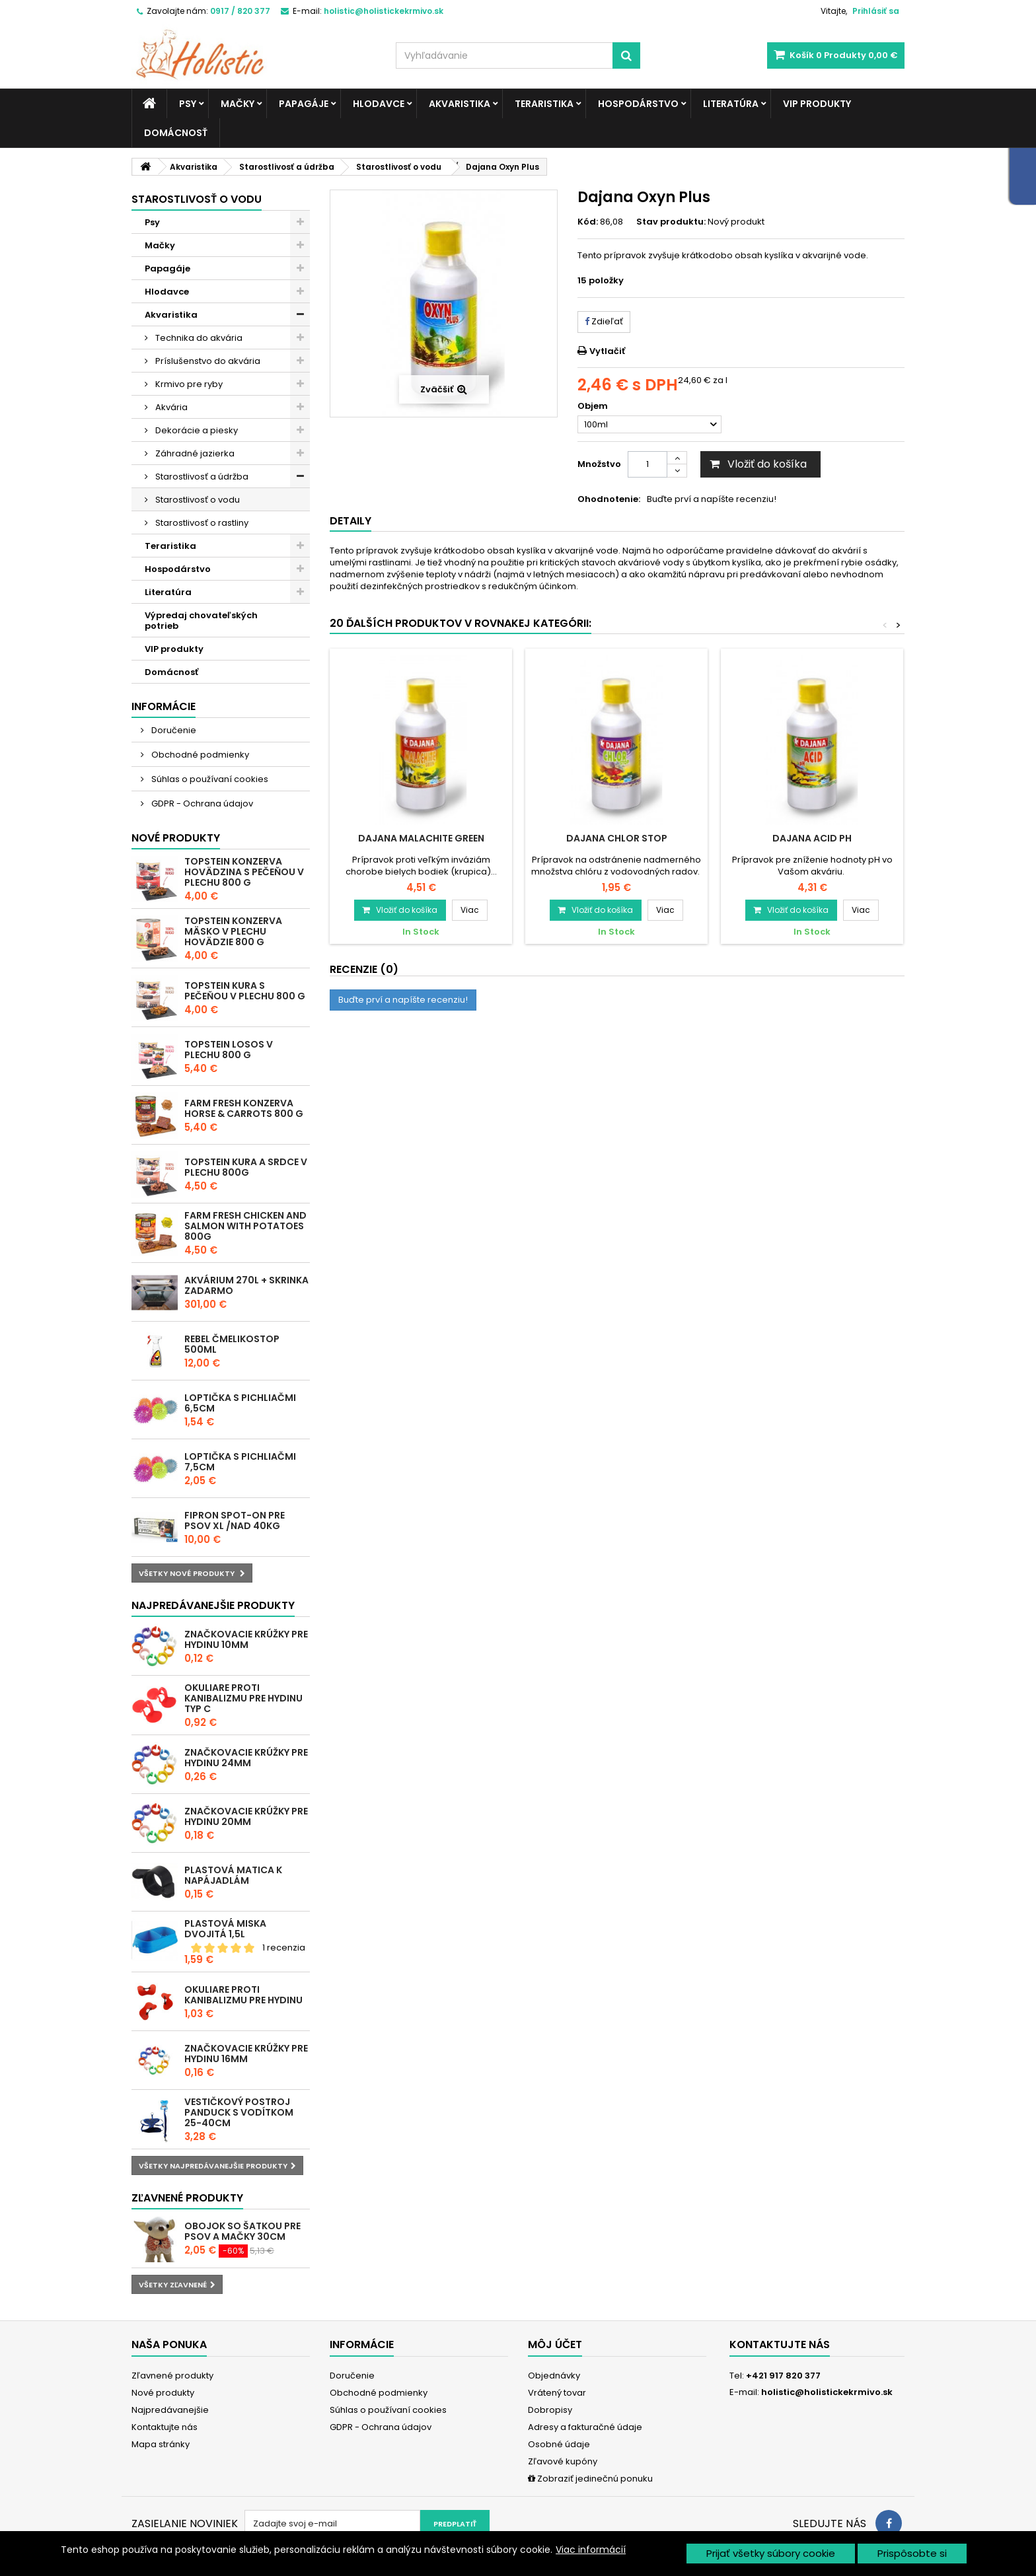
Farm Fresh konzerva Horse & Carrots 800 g (243, 1108)
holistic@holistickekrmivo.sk (827, 2392)
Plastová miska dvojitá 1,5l (225, 1929)
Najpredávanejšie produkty (213, 1605)
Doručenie (172, 730)
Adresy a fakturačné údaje (585, 2427)
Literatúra (730, 103)
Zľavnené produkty (187, 2197)
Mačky (237, 103)
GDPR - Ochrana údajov (201, 803)
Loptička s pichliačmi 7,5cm (240, 1462)
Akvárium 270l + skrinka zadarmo (246, 1285)
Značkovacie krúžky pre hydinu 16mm (246, 2053)
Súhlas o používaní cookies (208, 779)
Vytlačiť (607, 351)
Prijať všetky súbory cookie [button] (770, 2553)
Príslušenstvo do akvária (206, 361)
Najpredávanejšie (170, 2410)
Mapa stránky (160, 2444)
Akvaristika (459, 103)
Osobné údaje (559, 2444)
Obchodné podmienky (199, 754)
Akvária (170, 407)
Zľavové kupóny (562, 2461)
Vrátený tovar (557, 2392)
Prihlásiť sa (875, 11)
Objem (593, 406)
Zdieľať (604, 321)
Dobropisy (550, 2410)
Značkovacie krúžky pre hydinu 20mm (246, 1816)
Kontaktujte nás (164, 2427)
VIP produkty (817, 103)
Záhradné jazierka (194, 453)
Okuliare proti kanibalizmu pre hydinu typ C (243, 1698)
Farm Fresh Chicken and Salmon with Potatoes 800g (245, 1226)
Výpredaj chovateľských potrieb (201, 620)
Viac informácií (591, 2550)
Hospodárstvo (638, 103)
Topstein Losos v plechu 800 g (228, 1049)
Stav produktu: (671, 222)
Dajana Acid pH (812, 838)
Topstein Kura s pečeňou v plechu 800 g (244, 991)
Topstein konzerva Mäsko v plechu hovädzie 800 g (233, 931)
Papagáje (303, 103)
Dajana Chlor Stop (616, 838)
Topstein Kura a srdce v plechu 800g (245, 1167)
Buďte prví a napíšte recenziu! (711, 499)
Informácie (163, 706)
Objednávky (554, 2375)
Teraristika (544, 103)
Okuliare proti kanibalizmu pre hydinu (243, 1995)
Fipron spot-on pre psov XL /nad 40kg (234, 1520)
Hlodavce (378, 103)
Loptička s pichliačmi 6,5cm (240, 1403)
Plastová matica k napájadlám (233, 1875)
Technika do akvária (197, 338)
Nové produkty (175, 837)
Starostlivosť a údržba (200, 476)
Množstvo (599, 464)
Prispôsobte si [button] (912, 2553)
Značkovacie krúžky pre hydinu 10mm (246, 1639)
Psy (187, 103)
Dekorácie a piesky (195, 430)
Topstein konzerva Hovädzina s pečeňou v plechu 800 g (244, 872)
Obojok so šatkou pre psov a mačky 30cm (242, 2231)
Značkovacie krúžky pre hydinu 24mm (246, 1758)
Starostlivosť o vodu (196, 499)
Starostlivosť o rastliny (200, 523)
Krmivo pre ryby (188, 384)
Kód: (587, 222)
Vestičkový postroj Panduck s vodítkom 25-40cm (238, 2112)
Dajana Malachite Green (421, 838)
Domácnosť (175, 132)
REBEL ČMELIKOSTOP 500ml (231, 1344)
